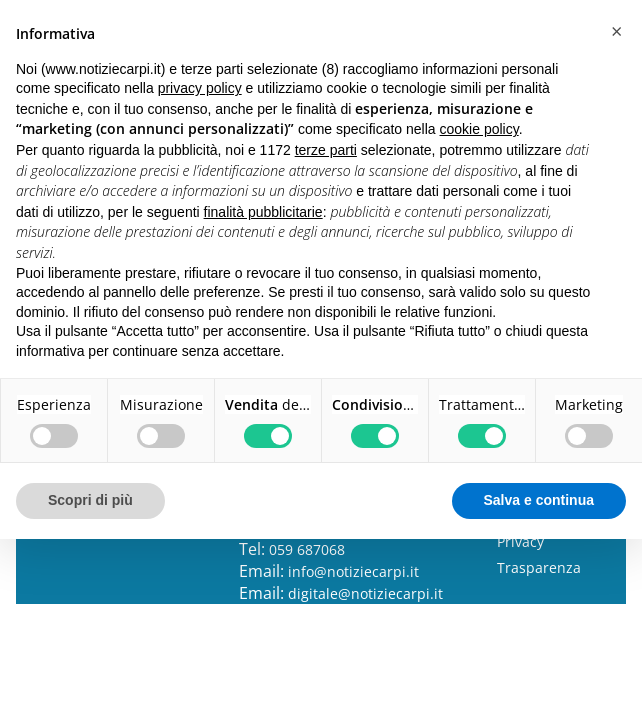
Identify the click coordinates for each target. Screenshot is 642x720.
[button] (616, 32)
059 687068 (307, 549)
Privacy (520, 541)
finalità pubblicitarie (263, 212)
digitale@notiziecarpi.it (365, 593)
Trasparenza (539, 567)
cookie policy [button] (479, 129)
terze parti (326, 150)
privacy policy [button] (200, 88)
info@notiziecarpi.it (353, 571)
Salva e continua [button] (539, 500)
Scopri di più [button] (90, 500)
